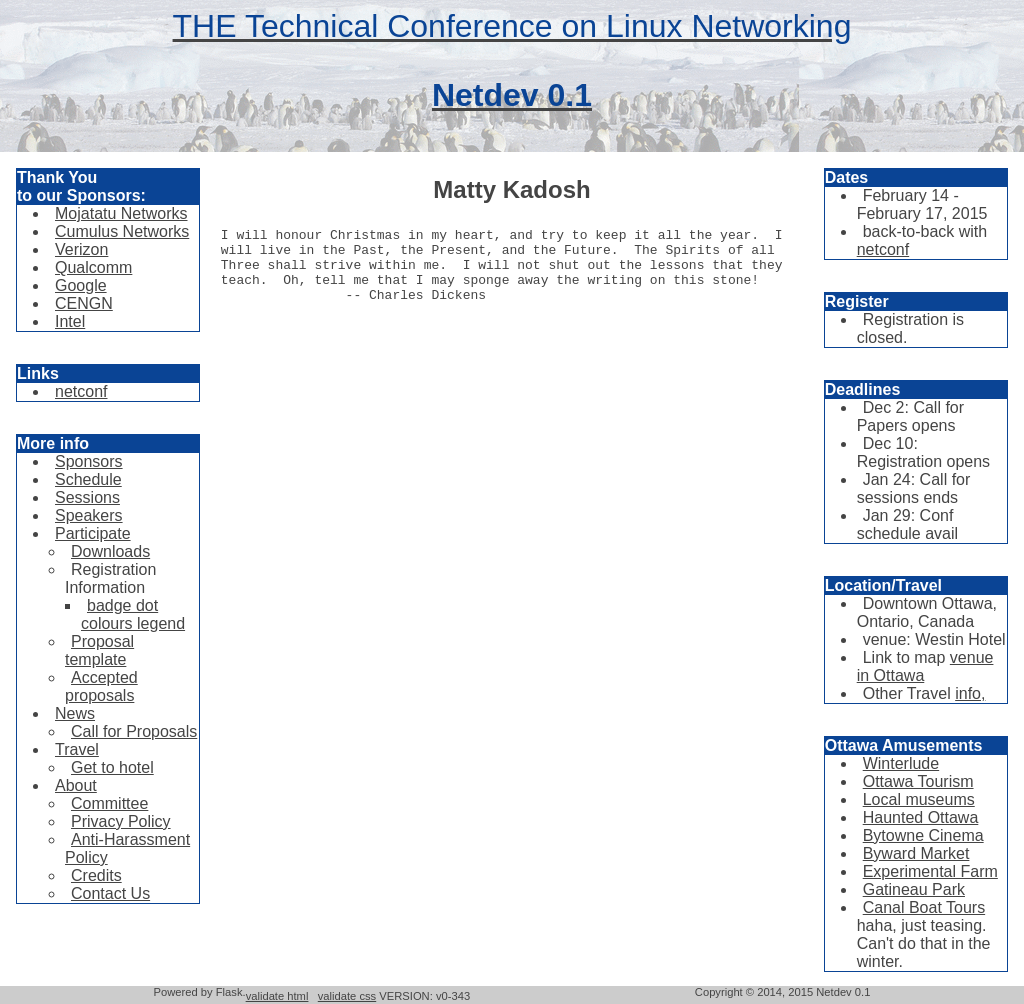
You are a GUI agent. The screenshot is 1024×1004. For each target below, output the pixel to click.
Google (81, 285)
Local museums (919, 799)
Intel (70, 321)
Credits (96, 875)
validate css (347, 996)
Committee (109, 803)
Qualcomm (93, 267)
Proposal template (99, 650)
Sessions (87, 497)
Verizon (81, 249)
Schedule (88, 479)
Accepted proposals (101, 686)
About (76, 785)
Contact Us (110, 893)
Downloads (110, 551)
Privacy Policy (121, 821)
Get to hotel (112, 767)
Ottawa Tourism (918, 781)
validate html (277, 996)
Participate (93, 533)
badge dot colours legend (133, 614)
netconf (81, 391)
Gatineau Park (914, 889)
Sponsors (89, 461)
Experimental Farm (930, 871)
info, (970, 693)
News (75, 713)
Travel (77, 749)
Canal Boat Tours (924, 907)
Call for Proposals (134, 731)
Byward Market (916, 853)
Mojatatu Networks (121, 213)
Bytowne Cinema (923, 835)
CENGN (84, 303)
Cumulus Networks (122, 231)
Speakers (89, 515)
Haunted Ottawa (921, 817)
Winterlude (901, 763)
